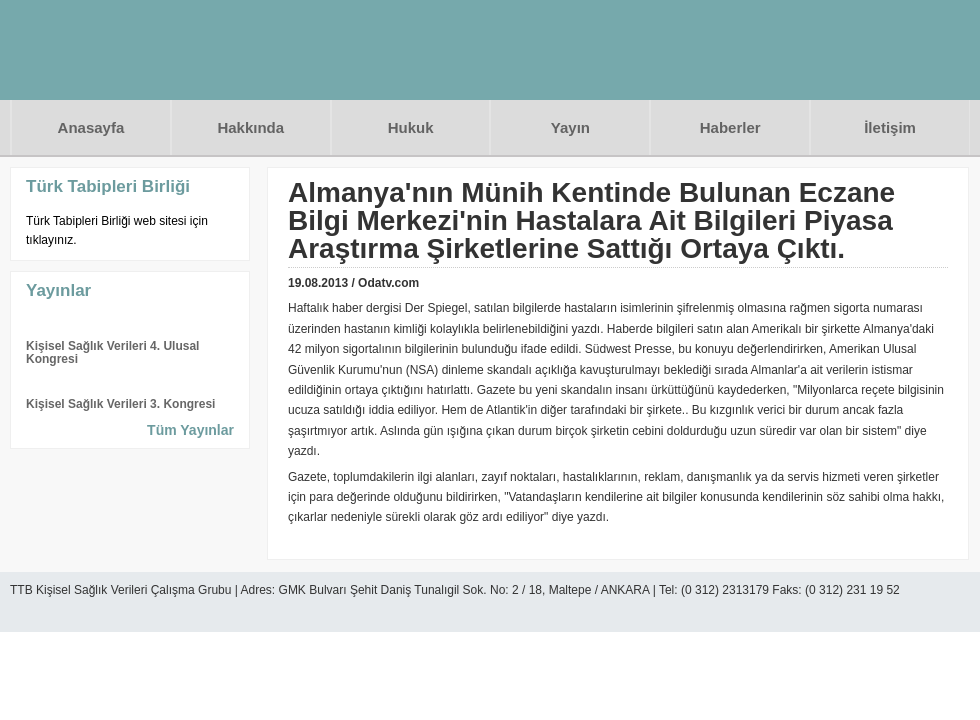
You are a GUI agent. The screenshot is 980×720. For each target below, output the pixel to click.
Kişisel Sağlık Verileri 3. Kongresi (120, 404)
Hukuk (411, 127)
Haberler (730, 127)
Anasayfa (91, 127)
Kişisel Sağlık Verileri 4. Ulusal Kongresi (112, 352)
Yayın (570, 127)
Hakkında (250, 127)
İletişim (890, 127)
